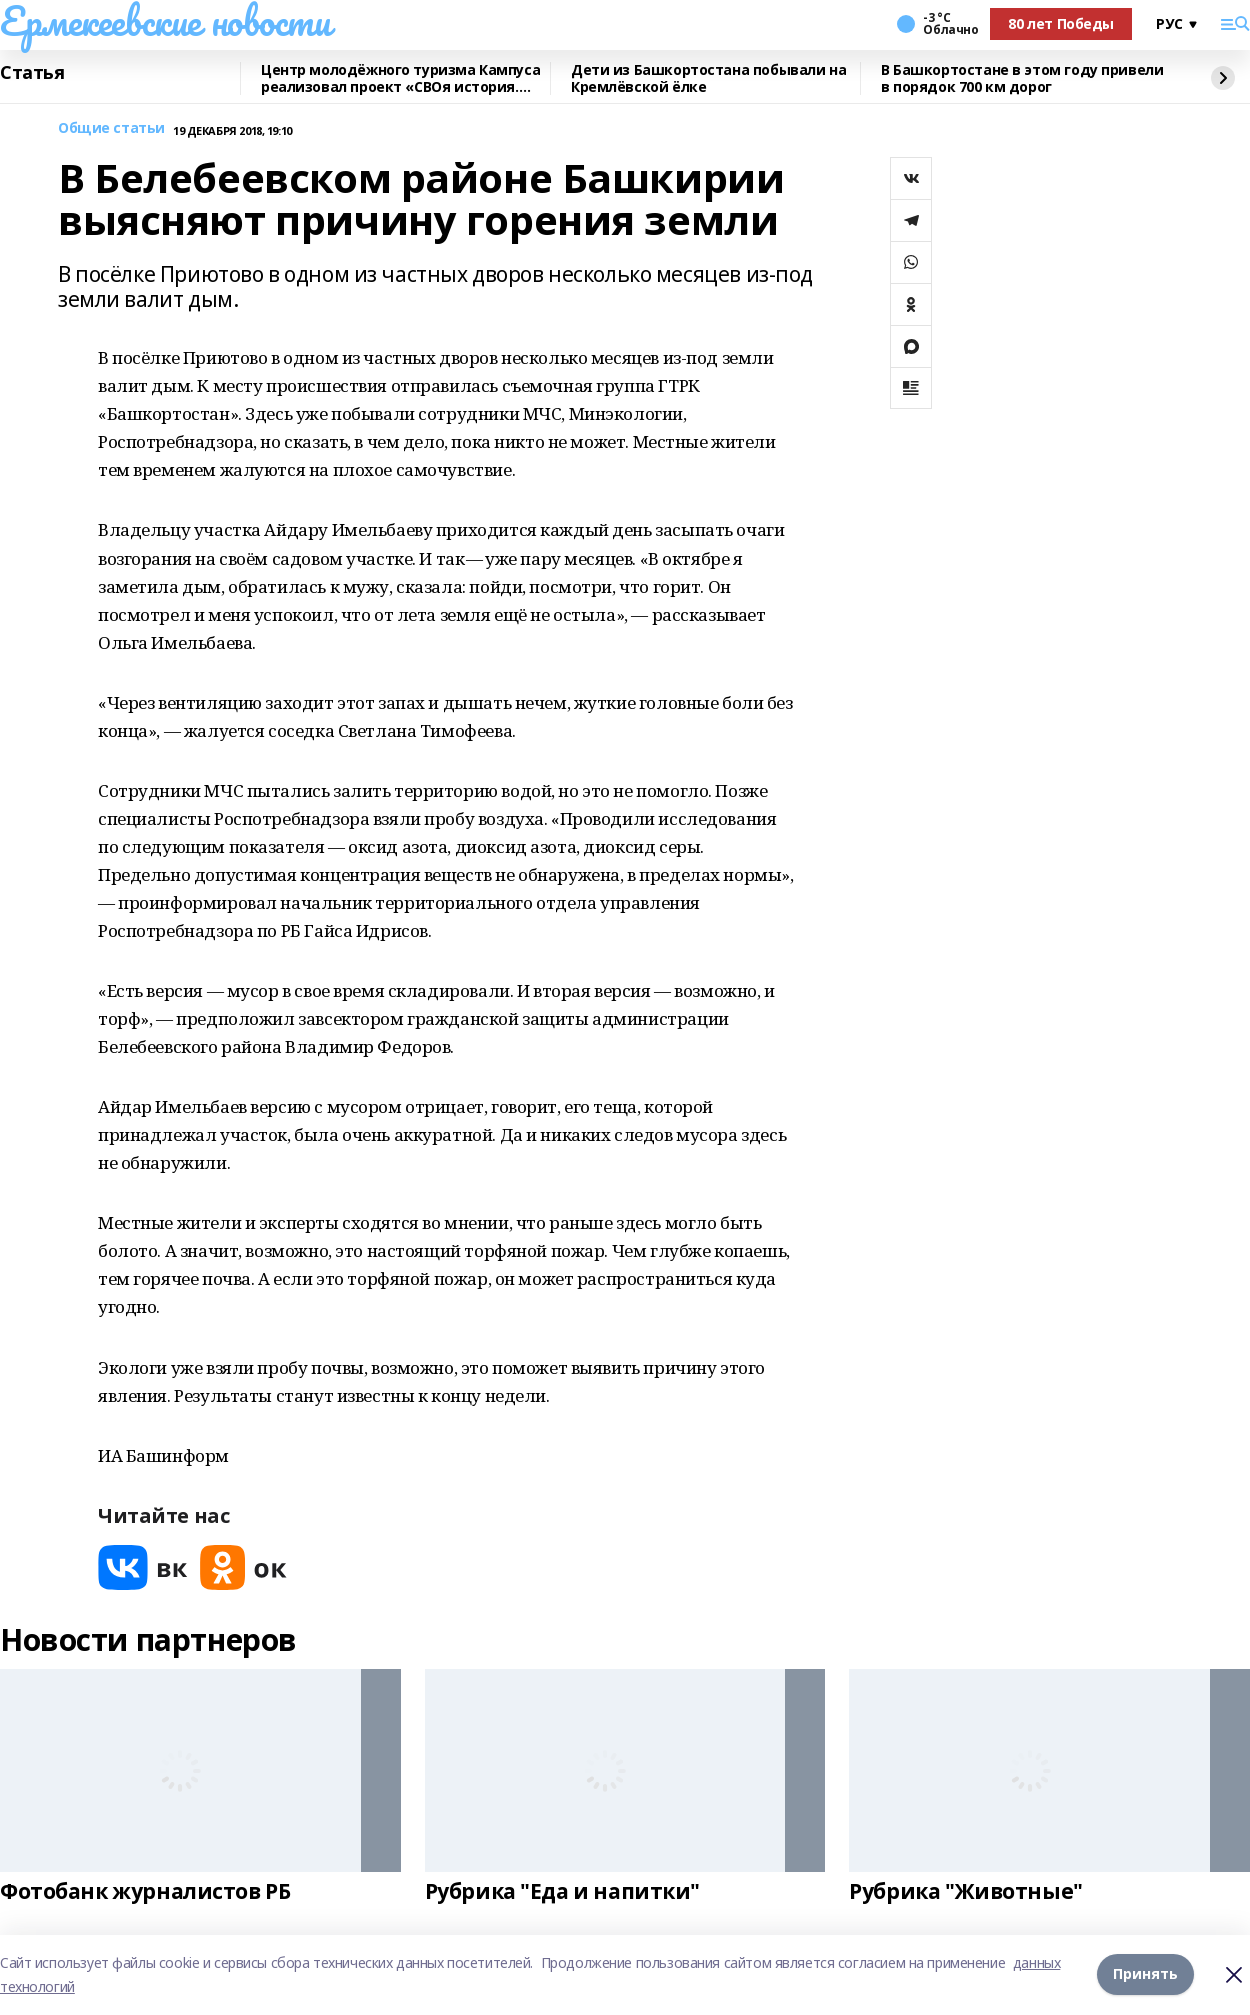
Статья (32, 73)
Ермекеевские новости (165, 21)
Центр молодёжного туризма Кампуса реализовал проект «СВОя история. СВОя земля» (400, 78)
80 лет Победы (1061, 23)
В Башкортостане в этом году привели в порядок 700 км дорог (1022, 78)
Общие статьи (111, 128)
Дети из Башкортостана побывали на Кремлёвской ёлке (708, 78)
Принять (1145, 1974)
